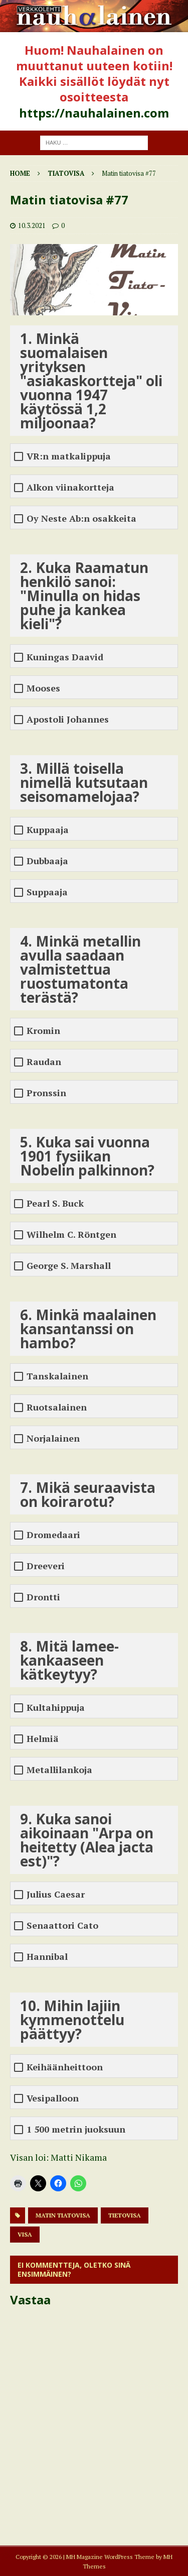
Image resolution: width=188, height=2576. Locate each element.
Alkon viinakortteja (70, 487)
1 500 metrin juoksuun (76, 2129)
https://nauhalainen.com (94, 112)
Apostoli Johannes (68, 719)
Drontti (43, 1597)
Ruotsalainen (57, 1407)
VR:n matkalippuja (69, 456)
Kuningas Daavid (65, 657)
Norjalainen (53, 1438)
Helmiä (43, 1738)
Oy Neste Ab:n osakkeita (81, 518)
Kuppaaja (48, 830)
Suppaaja (47, 892)
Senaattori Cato (62, 1925)
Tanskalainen (57, 1376)
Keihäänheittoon (65, 2067)
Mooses (43, 688)
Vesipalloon (53, 2098)
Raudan (44, 1062)
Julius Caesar (56, 1894)
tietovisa (124, 2215)
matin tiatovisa (63, 2215)
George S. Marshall (69, 1265)
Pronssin (46, 1093)
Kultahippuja (56, 1707)
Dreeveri (46, 1566)
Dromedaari (53, 1535)
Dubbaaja (47, 861)
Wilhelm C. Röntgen (71, 1234)
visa (25, 2234)
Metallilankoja (59, 1770)
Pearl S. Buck (55, 1203)
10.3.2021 (32, 225)
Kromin (43, 1030)
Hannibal (47, 1956)
